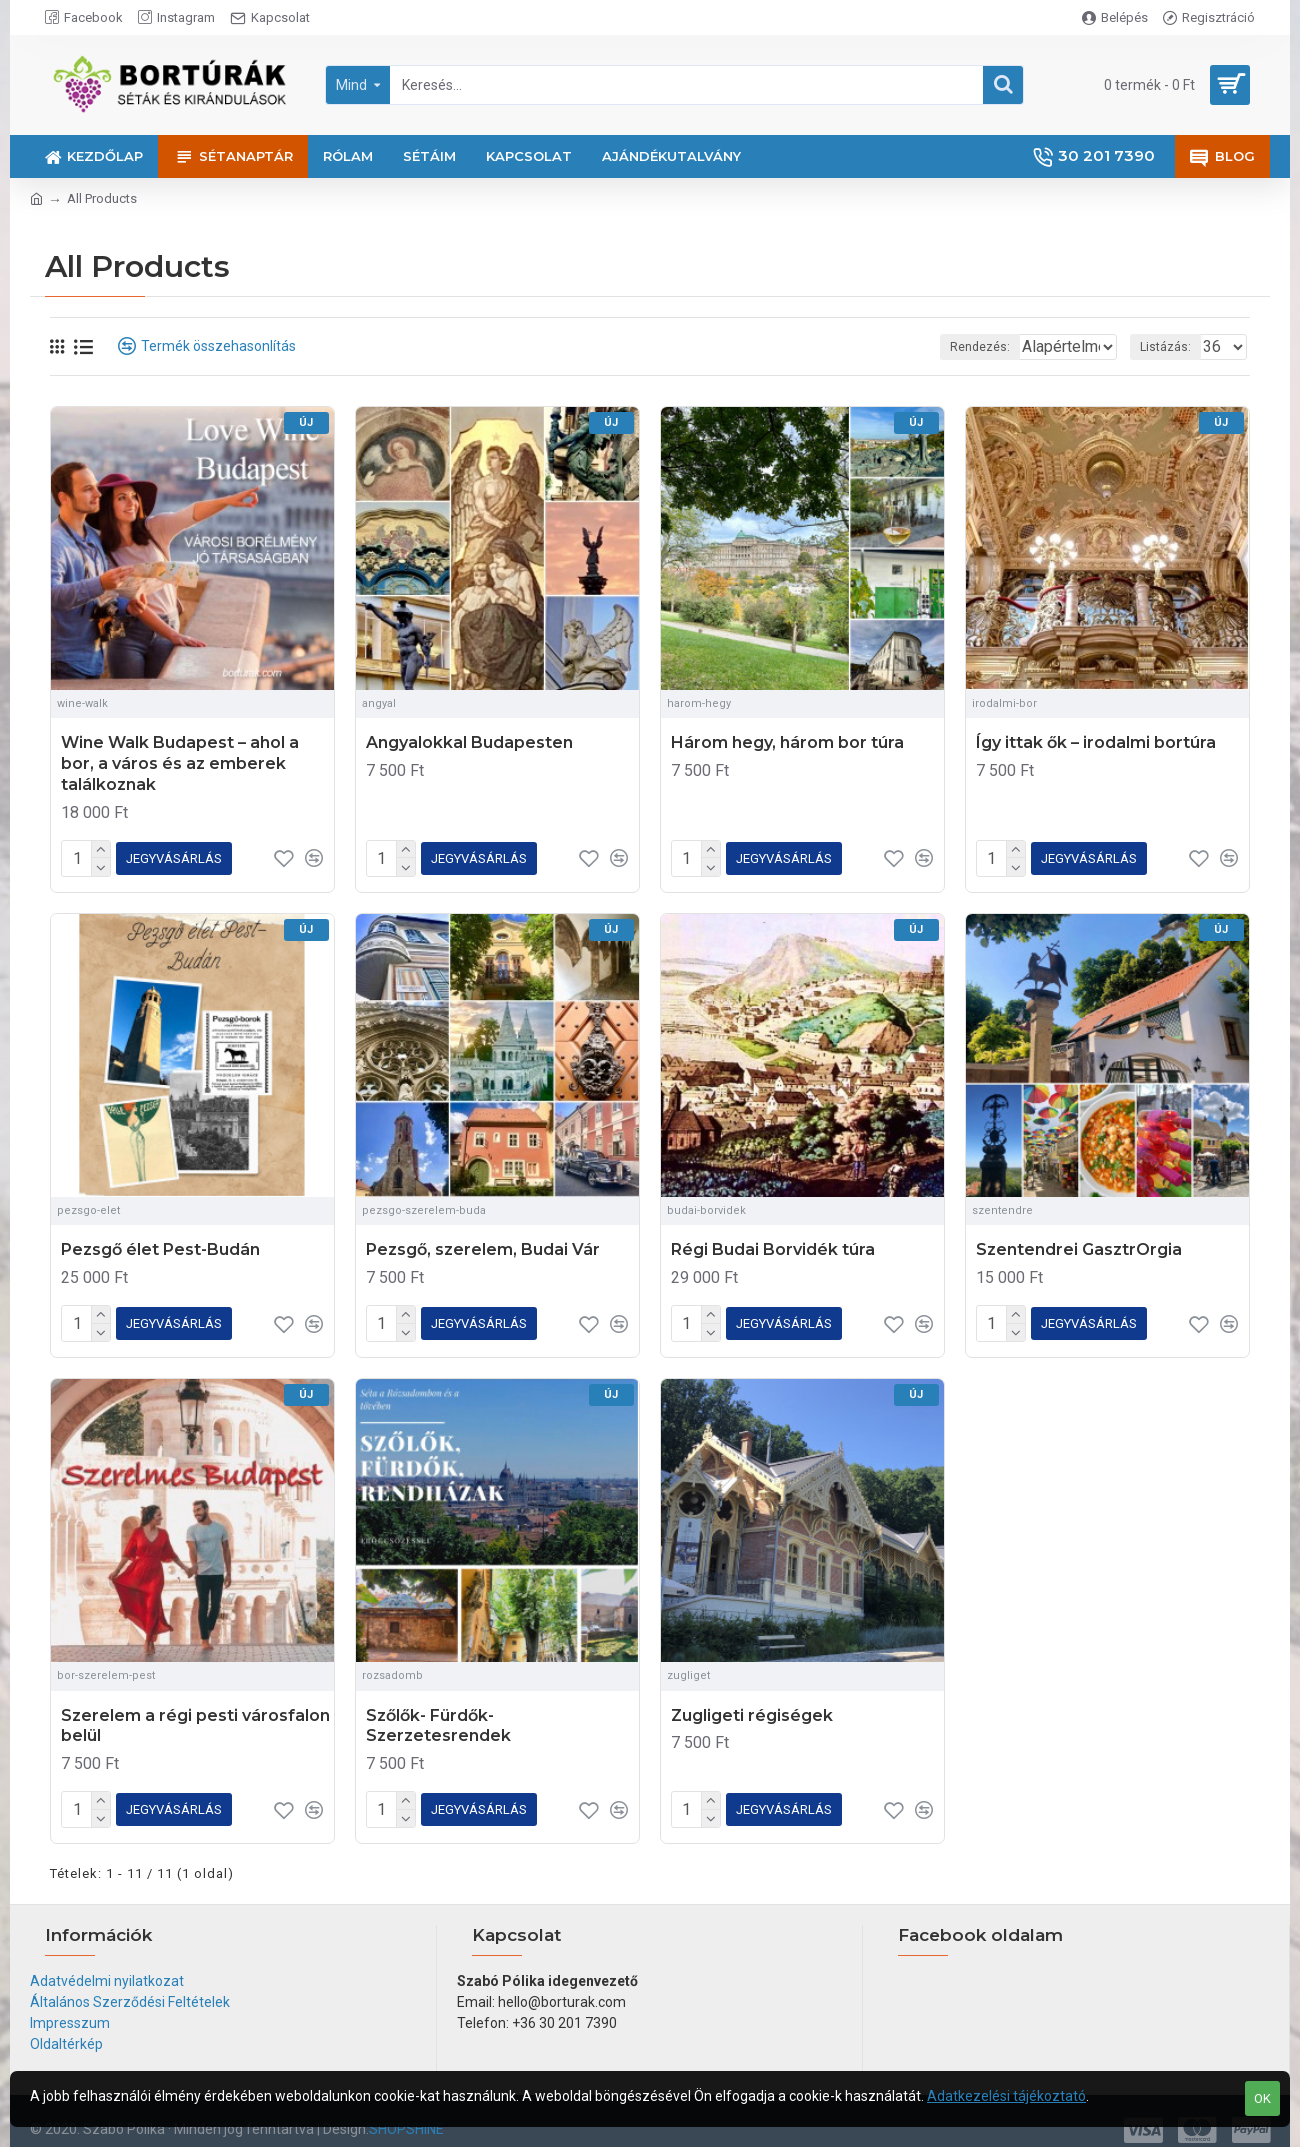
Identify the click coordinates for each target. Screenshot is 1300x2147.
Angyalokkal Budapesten (469, 742)
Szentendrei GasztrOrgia (1079, 1245)
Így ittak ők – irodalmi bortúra (1096, 742)
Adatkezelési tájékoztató (1006, 2096)
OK (1262, 2098)
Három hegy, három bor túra (787, 742)
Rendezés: (914, 347)
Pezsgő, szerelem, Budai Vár (483, 1245)
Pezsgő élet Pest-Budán (160, 1245)
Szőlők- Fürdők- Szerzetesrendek (438, 1718)
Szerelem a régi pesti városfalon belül (195, 1718)
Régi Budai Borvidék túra (773, 1245)
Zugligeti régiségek (752, 1707)
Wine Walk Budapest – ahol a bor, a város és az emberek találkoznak (180, 763)
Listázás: (1171, 347)
